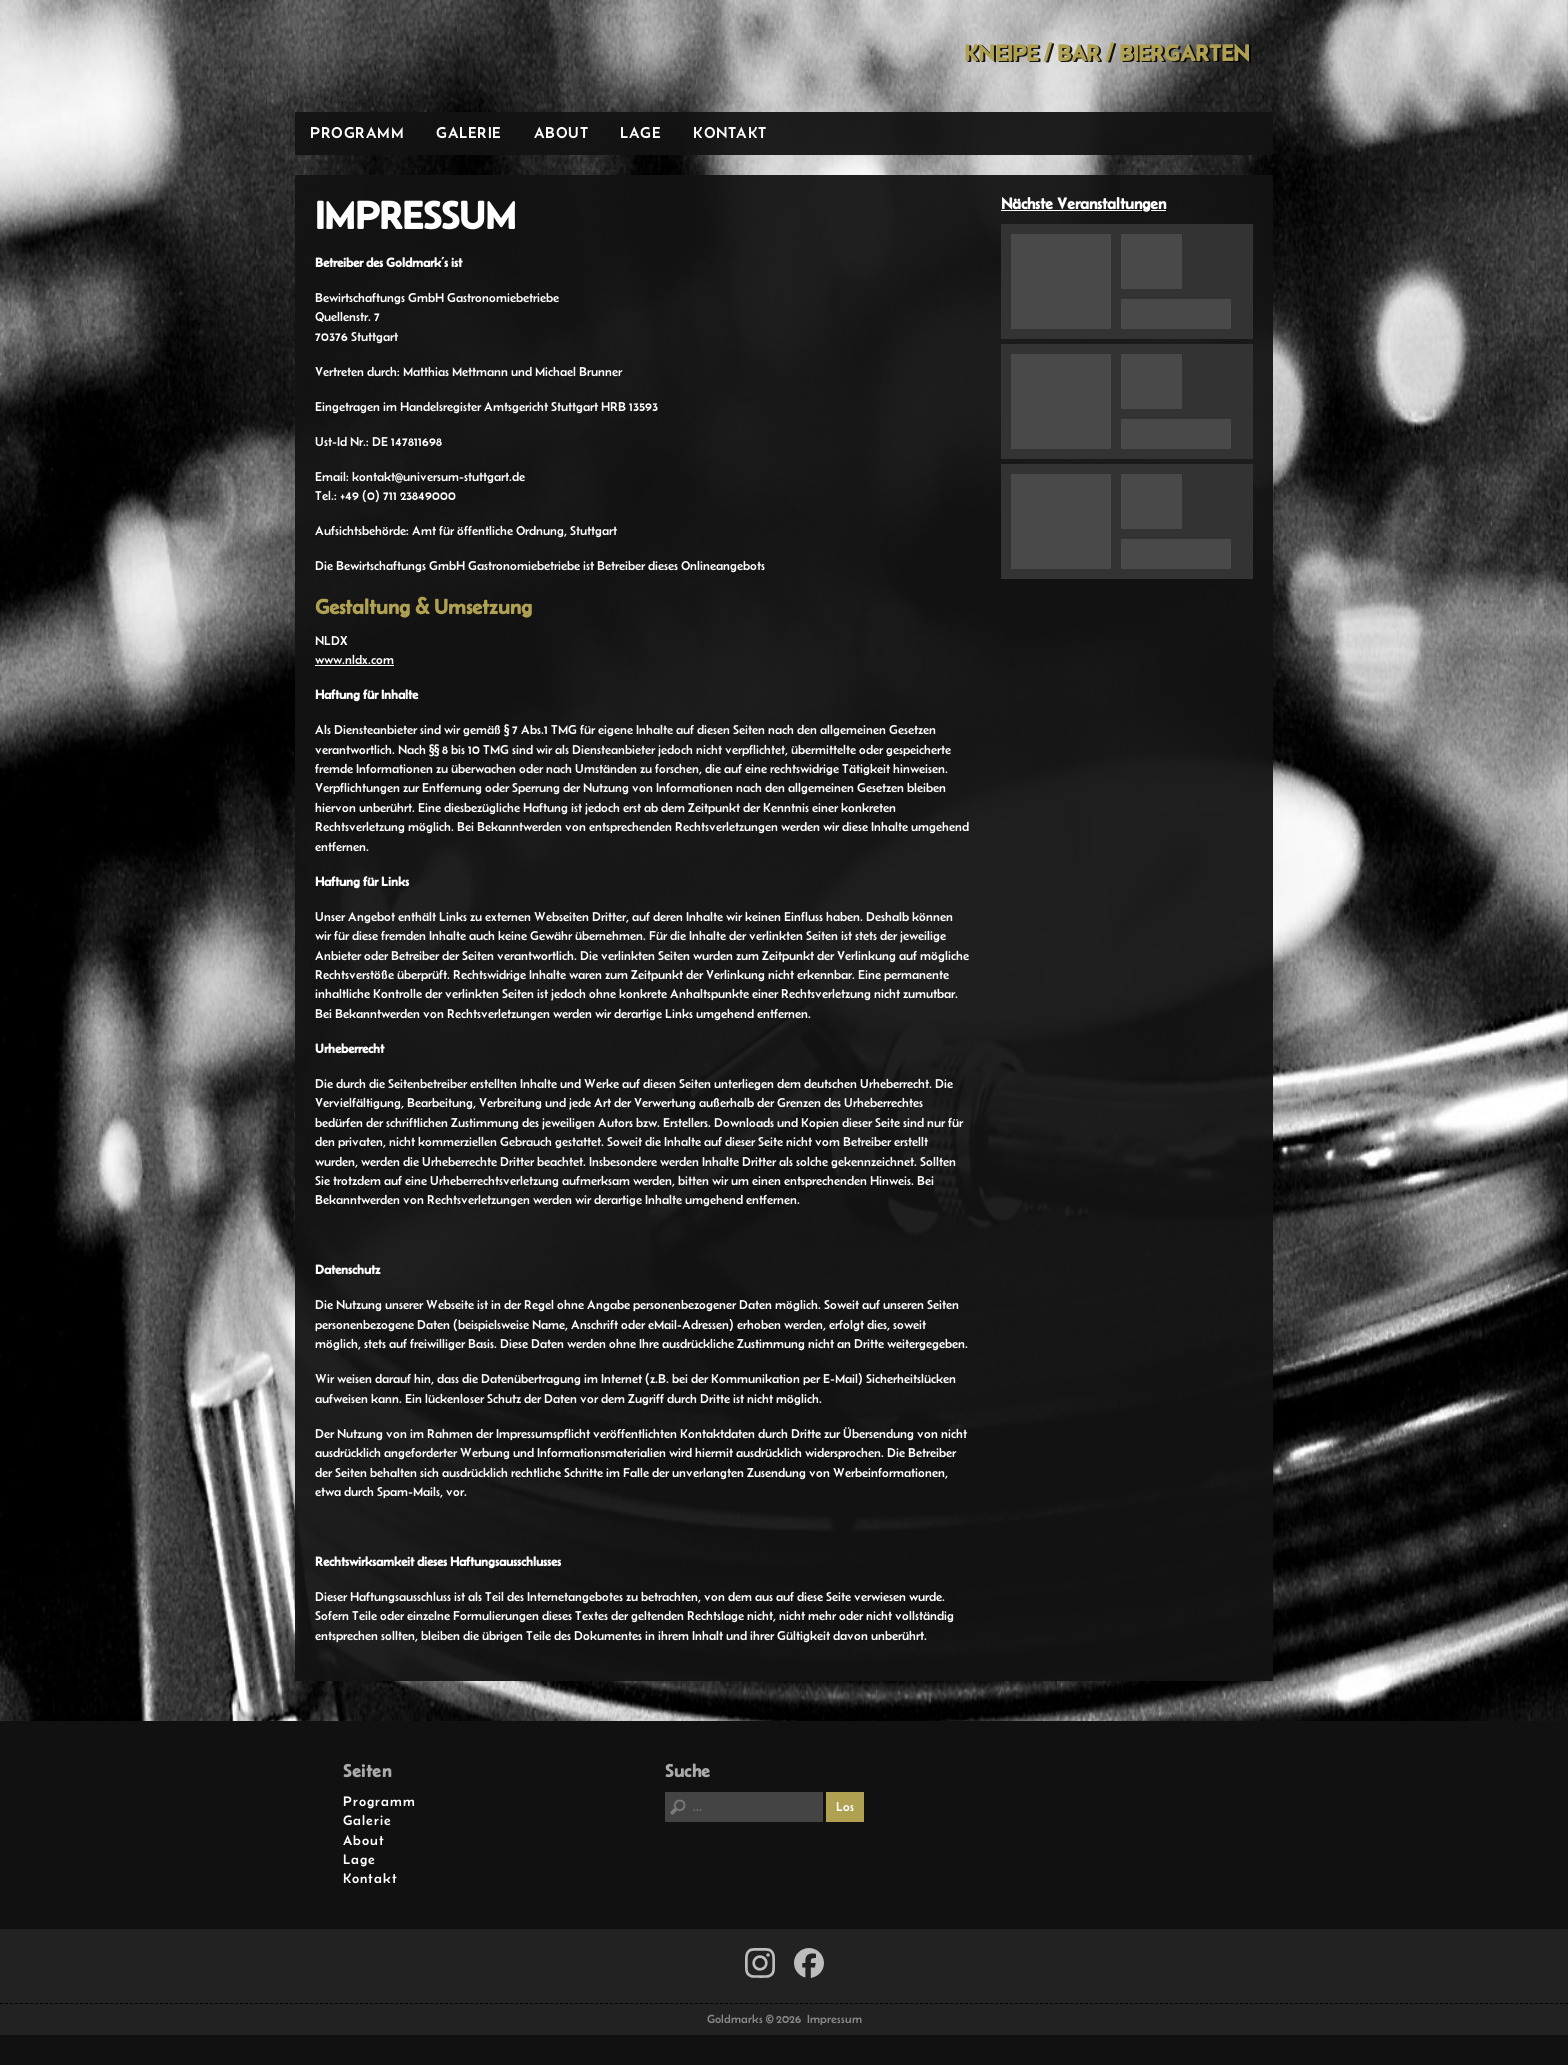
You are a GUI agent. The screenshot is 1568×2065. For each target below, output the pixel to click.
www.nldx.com (354, 659)
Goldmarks (438, 56)
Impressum (834, 2019)
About (561, 132)
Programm (357, 132)
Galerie (469, 132)
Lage (640, 132)
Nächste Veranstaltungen (1083, 203)
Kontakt (730, 132)
